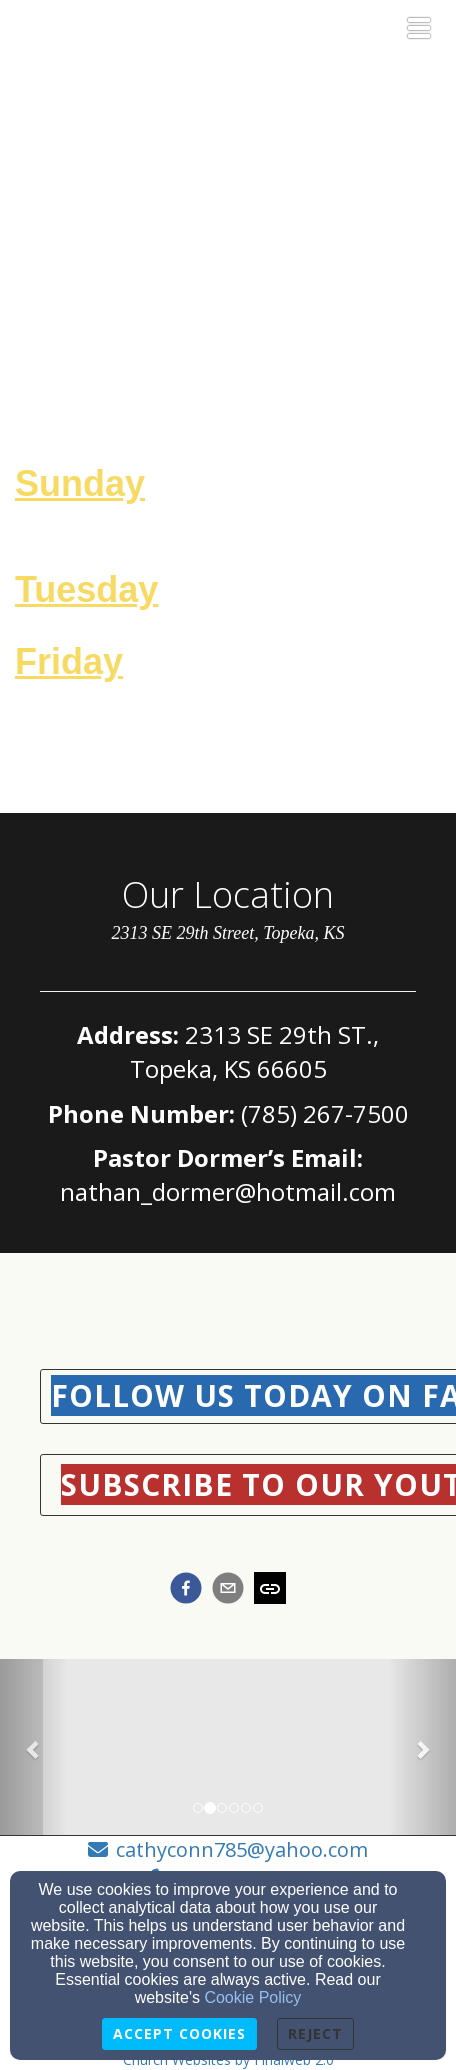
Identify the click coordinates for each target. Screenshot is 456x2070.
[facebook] (186, 1590)
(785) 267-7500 (325, 1113)
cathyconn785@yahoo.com (242, 1849)
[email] (228, 1590)
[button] (34, 1749)
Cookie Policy (252, 1997)
